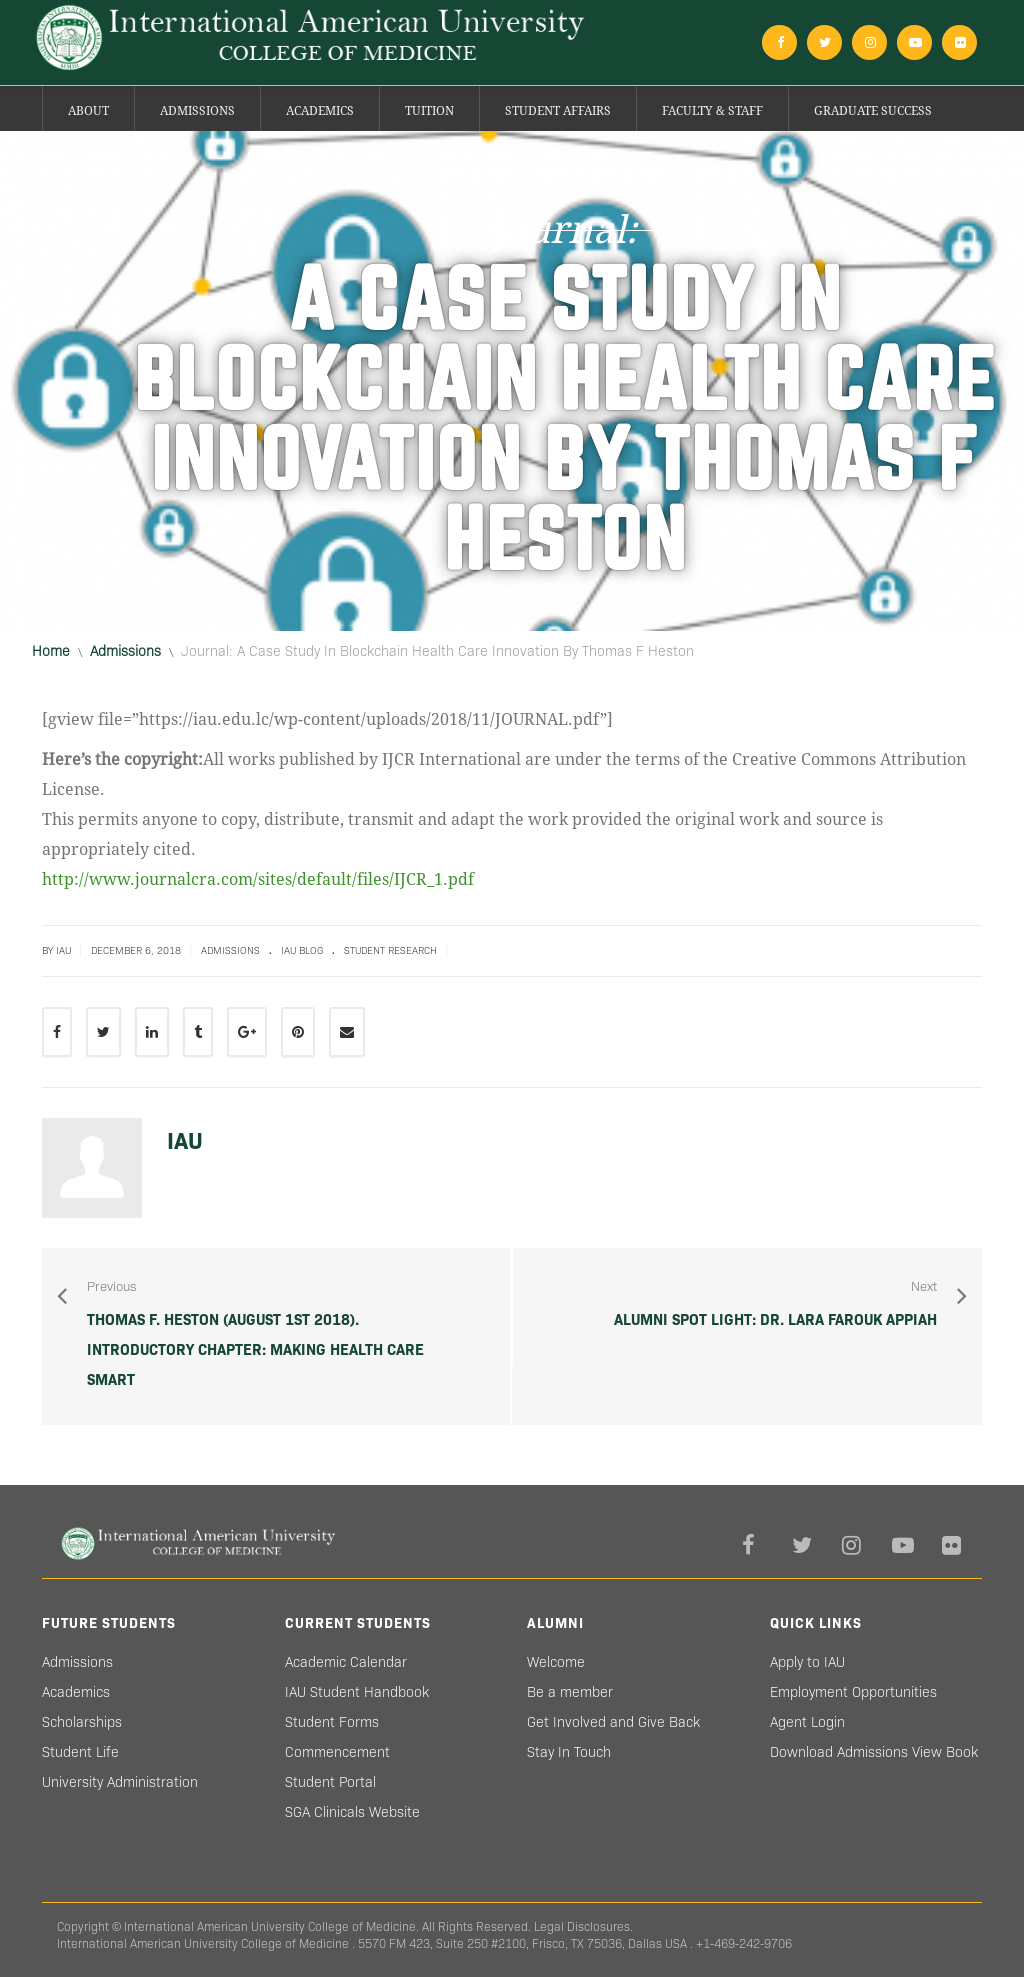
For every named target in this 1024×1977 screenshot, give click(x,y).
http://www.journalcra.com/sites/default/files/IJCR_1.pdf (258, 879)
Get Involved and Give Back (613, 1722)
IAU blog (302, 950)
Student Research (390, 950)
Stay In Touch (569, 1752)
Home (51, 651)
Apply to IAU (807, 1662)
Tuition (429, 111)
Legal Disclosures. (583, 1926)
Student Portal (330, 1782)
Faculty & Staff (712, 111)
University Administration (120, 1782)
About (88, 111)
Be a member (570, 1692)
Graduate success (873, 111)
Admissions (197, 111)
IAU (185, 1140)
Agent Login (807, 1722)
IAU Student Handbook (357, 1692)
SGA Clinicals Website (352, 1812)
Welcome (556, 1662)
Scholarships (82, 1722)
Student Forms (332, 1722)
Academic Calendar (346, 1662)
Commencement (337, 1752)
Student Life (80, 1752)
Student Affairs (558, 111)
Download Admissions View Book (874, 1752)
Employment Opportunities (853, 1692)
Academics (320, 111)
